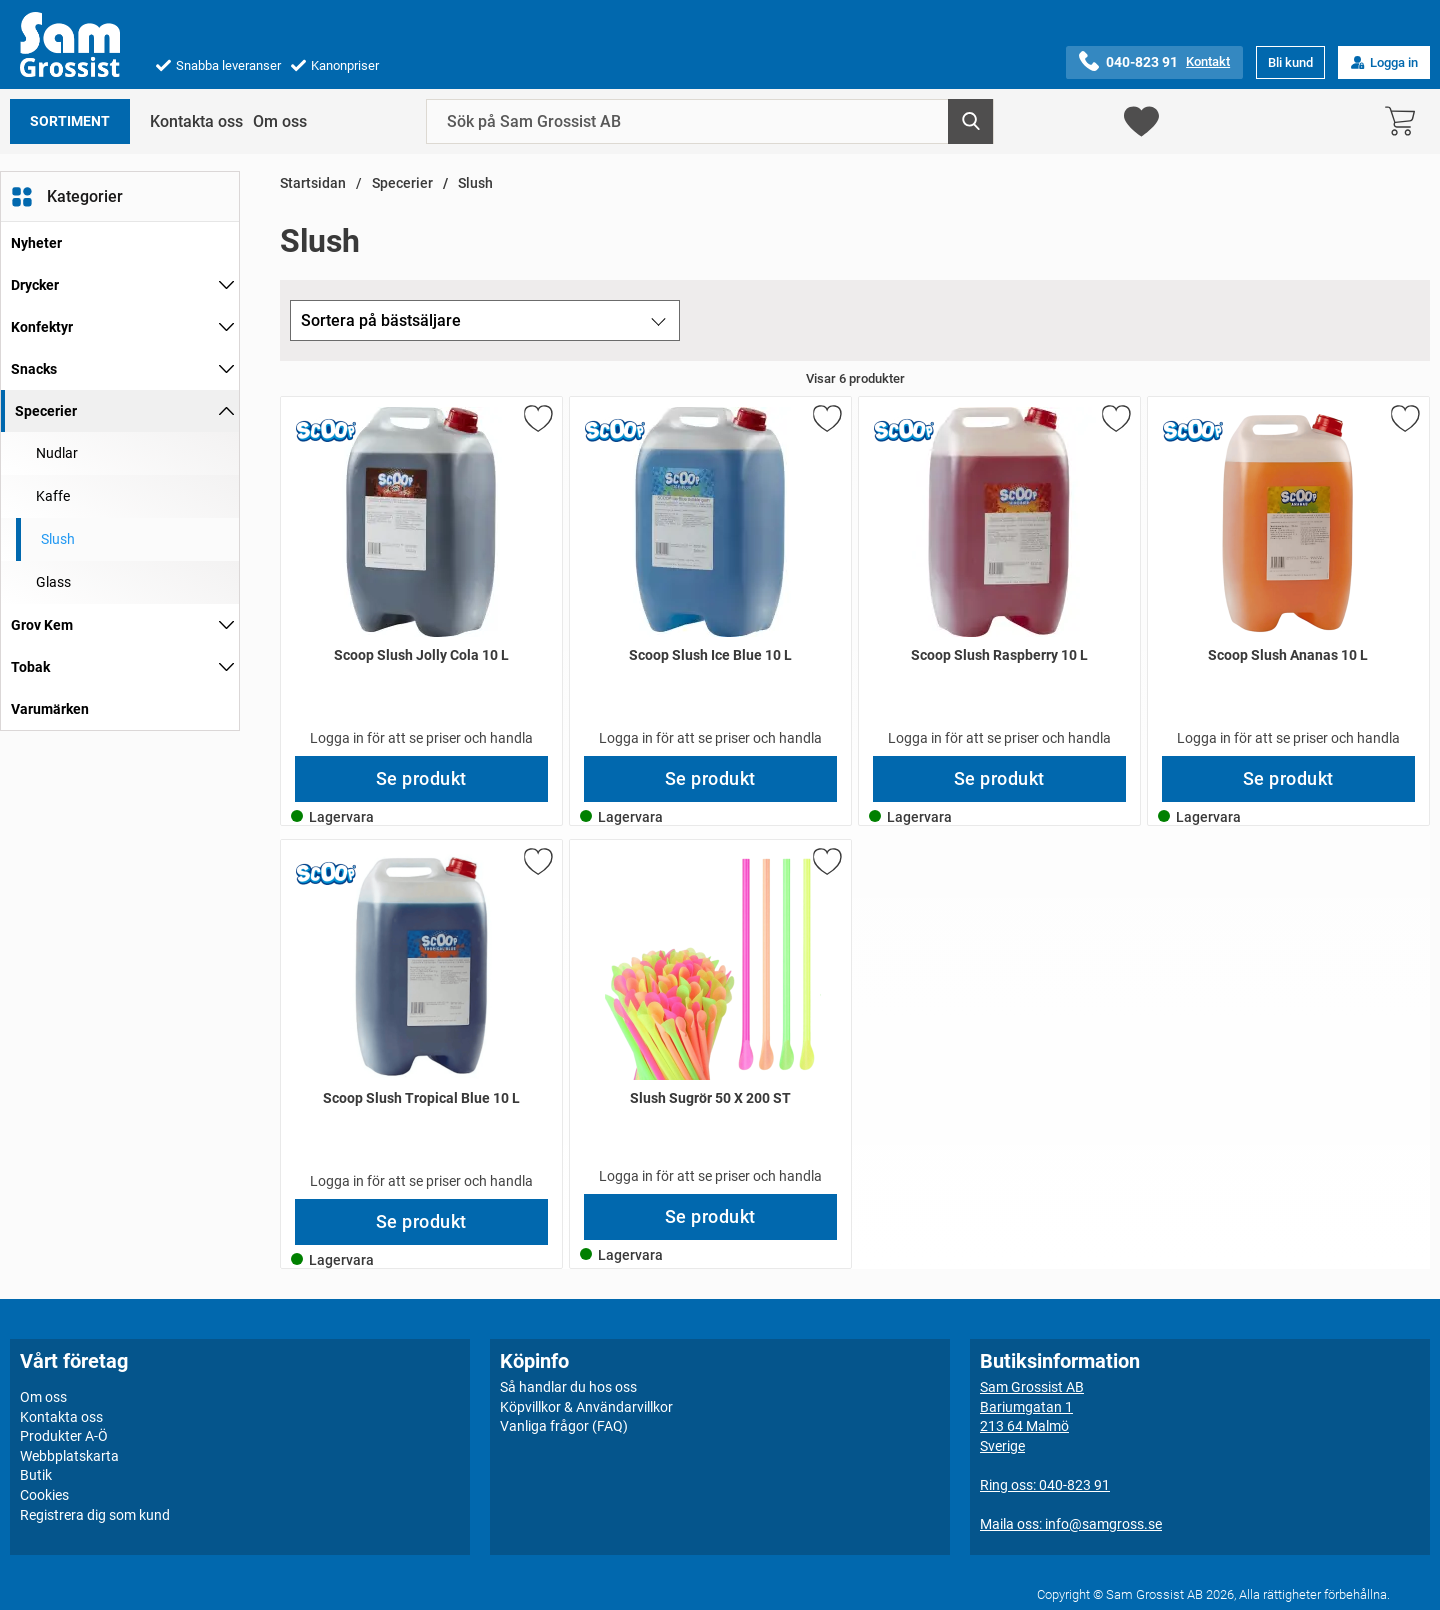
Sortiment (70, 121)
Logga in (1384, 62)
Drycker (35, 285)
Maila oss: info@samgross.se (1071, 1524)
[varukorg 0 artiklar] (1405, 121)
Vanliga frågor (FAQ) (564, 1426)
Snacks (34, 369)
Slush (475, 183)
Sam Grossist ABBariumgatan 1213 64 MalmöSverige (1032, 1416)
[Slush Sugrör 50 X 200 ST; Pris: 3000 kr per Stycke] (710, 1017)
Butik (36, 1475)
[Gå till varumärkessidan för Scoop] (326, 432)
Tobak (30, 667)
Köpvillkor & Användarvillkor (586, 1406)
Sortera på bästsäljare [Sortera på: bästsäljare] (381, 320)
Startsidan (313, 183)
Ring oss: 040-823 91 (1045, 1485)
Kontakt (1208, 61)
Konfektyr (42, 327)
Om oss (280, 121)
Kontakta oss (196, 121)
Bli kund (1290, 62)
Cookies (44, 1495)
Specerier (46, 411)
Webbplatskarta (69, 1456)
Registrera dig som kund (95, 1514)
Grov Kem (42, 625)
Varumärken (50, 709)
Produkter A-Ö (64, 1436)
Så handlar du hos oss (568, 1387)
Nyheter (36, 243)
